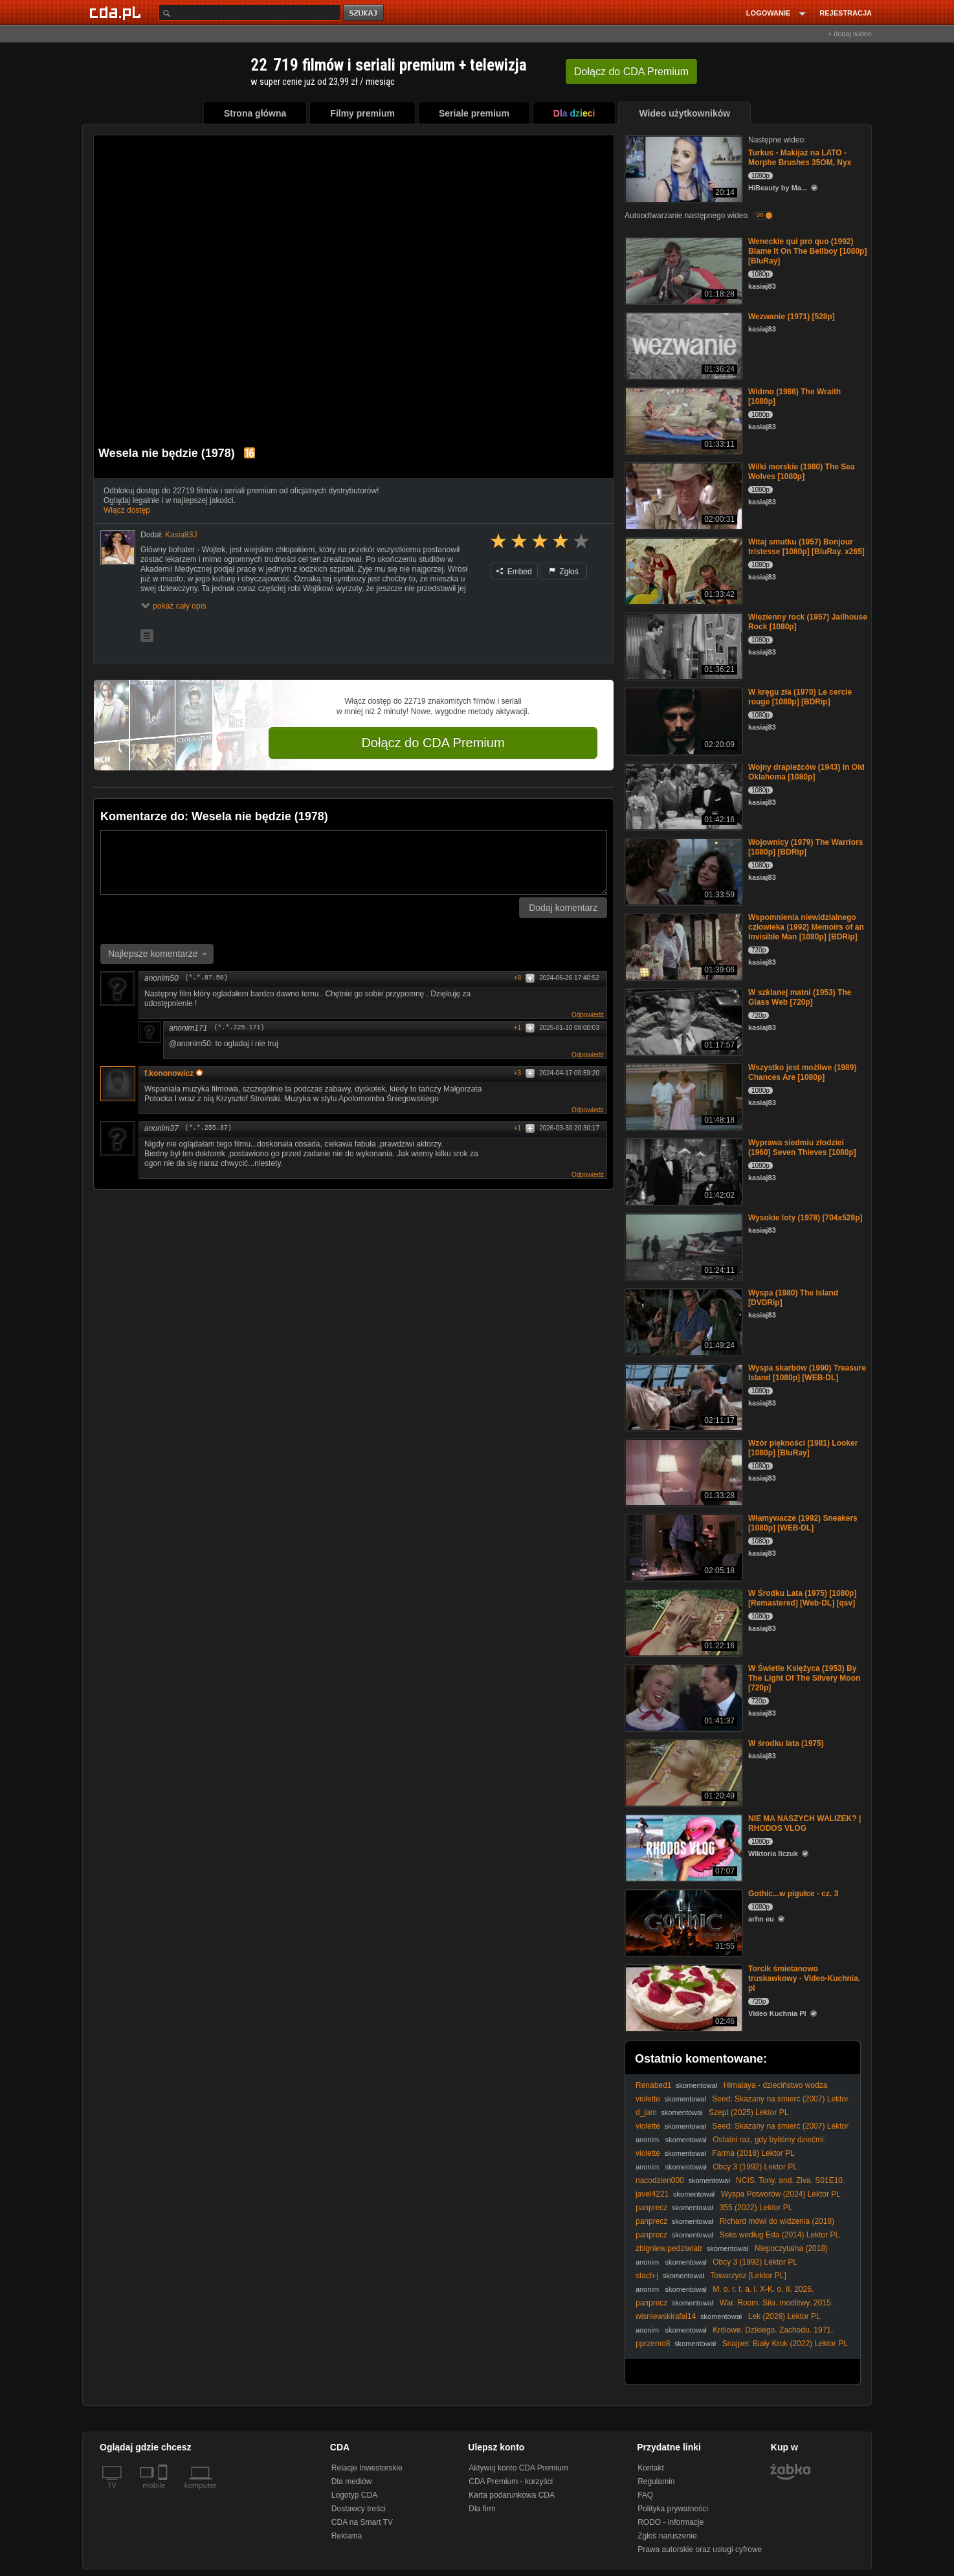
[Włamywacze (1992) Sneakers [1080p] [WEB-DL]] (682, 1546)
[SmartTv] (164, 2493)
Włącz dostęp (127, 510)
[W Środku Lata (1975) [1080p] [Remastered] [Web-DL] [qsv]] (682, 1621)
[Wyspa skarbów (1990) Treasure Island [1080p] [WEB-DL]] (682, 1396)
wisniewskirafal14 (666, 2316)
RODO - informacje (671, 2522)
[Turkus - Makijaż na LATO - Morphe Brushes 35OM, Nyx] (682, 168)
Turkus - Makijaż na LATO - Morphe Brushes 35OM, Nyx (799, 157)
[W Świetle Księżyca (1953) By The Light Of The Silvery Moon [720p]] (682, 1696)
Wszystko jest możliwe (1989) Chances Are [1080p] (802, 1072)
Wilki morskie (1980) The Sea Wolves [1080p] (801, 471)
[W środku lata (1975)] (682, 1771)
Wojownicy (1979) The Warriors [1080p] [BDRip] (805, 847)
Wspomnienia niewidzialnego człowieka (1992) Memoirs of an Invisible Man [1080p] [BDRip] (806, 927)
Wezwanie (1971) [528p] (791, 316)
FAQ (645, 2495)
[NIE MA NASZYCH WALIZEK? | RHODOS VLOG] (682, 1846)
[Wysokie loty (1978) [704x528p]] (682, 1246)
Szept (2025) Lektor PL (748, 2112)
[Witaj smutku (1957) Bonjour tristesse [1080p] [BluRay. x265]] (682, 570)
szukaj (364, 13)
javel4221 (652, 2194)
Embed (513, 571)
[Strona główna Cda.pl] (117, 12)
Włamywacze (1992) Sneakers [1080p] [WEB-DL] (803, 1523)
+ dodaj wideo (850, 34)
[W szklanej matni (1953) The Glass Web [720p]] (682, 1020)
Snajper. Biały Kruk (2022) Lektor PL (785, 2343)
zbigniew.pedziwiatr (669, 2248)
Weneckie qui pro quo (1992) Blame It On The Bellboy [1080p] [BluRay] (807, 251)
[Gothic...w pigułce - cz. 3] (682, 1921)
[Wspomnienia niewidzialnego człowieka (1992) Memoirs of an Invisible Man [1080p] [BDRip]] (682, 945)
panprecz (651, 2207)
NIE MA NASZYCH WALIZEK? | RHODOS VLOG (804, 1823)
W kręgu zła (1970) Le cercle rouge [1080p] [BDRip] (800, 697)
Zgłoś (564, 571)
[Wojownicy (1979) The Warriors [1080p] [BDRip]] (682, 870)
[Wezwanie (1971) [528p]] (682, 344)
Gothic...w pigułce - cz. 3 (793, 1893)
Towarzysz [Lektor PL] (748, 2275)
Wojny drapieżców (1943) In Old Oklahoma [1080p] (806, 772)
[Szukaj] (250, 13)
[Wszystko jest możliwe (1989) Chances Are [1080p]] (682, 1095)
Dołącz (631, 71)
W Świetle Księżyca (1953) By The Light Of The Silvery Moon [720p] (804, 1678)
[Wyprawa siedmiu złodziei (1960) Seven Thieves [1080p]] (682, 1171)
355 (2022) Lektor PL (756, 2207)
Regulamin (656, 2481)
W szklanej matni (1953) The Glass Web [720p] (799, 997)
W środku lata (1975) (786, 1743)
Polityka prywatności (673, 2508)
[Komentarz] (353, 862)
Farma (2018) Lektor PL (753, 2153)
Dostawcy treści (358, 2508)
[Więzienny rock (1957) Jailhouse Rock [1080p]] (682, 645)
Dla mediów (351, 2481)
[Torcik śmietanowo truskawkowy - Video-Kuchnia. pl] (682, 1997)
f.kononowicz (173, 1073)
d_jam (646, 2112)
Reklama (346, 2535)
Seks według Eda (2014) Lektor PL (779, 2234)
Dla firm (482, 2508)
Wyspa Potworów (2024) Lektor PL (781, 2194)
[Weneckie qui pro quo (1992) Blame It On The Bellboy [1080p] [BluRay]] (682, 269)
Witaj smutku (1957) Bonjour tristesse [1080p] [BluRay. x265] (806, 546)
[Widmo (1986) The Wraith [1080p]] (682, 420)
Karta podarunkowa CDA (512, 2495)
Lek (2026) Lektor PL (784, 2316)
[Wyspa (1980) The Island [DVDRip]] (682, 1321)
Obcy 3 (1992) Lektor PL (755, 2166)
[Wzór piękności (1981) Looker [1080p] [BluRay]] (682, 1471)
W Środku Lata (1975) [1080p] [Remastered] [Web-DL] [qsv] (802, 1598)
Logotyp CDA (354, 2495)
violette (648, 2098)
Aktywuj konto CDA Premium (518, 2467)
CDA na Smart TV (362, 2522)
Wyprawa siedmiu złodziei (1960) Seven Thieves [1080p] (802, 1147)
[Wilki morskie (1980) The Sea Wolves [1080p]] (682, 495)
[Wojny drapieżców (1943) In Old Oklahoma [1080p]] (682, 795)
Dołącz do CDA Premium (432, 742)
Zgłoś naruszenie (667, 2535)
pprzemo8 (653, 2343)
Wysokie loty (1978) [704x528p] (805, 1217)
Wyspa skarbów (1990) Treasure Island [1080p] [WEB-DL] (807, 1372)
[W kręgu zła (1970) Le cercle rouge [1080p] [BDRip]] (682, 720)
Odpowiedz (587, 1014)
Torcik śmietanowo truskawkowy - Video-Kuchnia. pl (804, 1978)
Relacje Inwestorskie (367, 2467)
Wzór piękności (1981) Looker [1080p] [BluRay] (803, 1448)
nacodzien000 (660, 2180)
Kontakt (651, 2467)
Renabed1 (653, 2085)
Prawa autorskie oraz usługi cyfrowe (700, 2549)
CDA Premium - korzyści (511, 2481)
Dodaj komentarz (563, 907)
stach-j (647, 2275)
